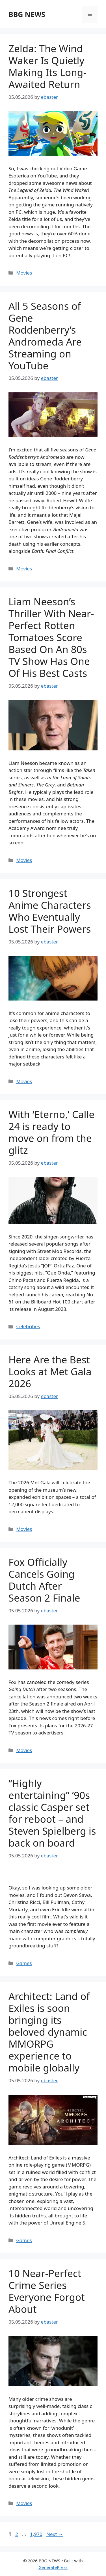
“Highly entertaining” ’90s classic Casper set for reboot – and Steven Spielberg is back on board (52, 1812)
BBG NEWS (26, 14)
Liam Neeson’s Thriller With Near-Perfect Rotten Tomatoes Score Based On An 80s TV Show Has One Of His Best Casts (51, 637)
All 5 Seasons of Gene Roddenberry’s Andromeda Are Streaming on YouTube (45, 335)
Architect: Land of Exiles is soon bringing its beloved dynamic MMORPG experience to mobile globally (49, 2031)
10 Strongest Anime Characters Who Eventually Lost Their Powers (49, 911)
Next (54, 2534)
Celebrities (28, 1326)
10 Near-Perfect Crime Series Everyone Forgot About (46, 2291)
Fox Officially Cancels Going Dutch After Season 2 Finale (44, 1579)
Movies (24, 272)
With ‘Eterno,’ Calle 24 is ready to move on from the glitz (51, 1132)
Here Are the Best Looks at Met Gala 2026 (50, 1371)
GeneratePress (53, 2567)
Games (24, 1963)
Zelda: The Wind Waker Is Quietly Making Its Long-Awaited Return (47, 66)
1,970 (36, 2534)
